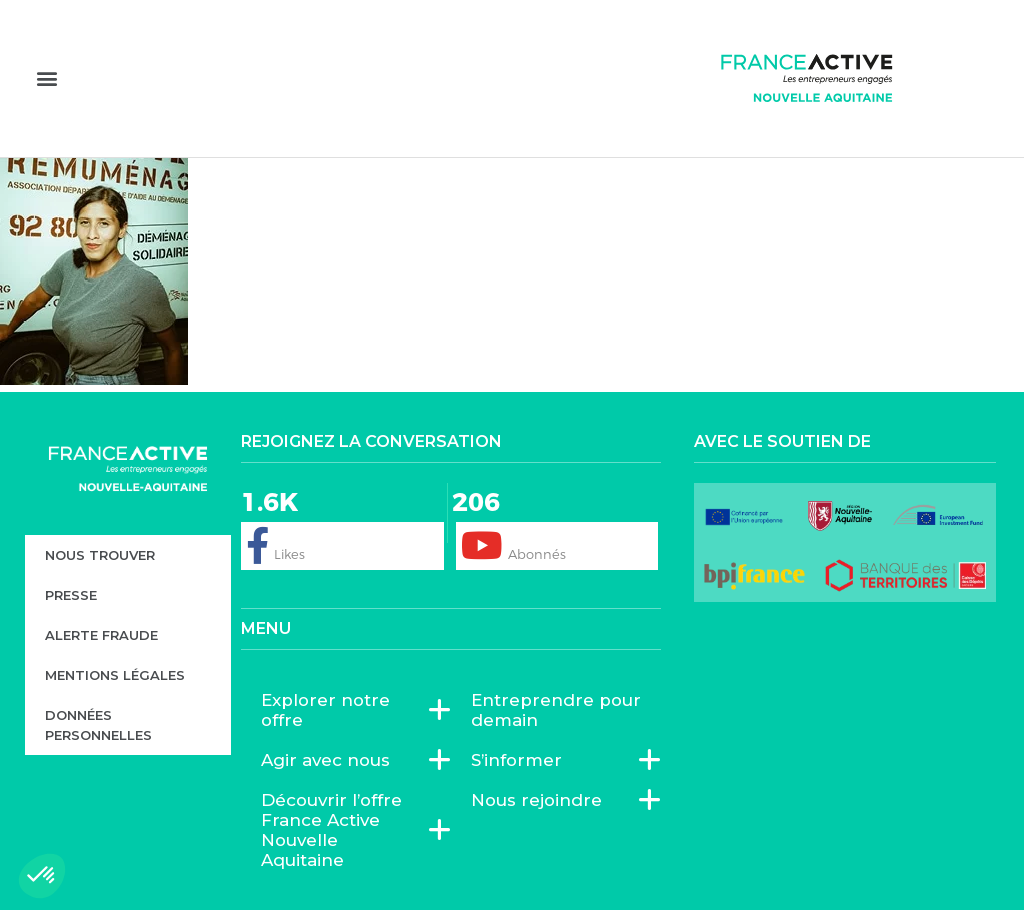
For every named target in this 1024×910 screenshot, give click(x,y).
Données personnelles (98, 725)
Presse (71, 595)
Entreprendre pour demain (556, 710)
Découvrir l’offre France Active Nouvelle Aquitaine (346, 830)
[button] (46, 77)
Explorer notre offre (346, 710)
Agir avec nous (330, 760)
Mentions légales (115, 675)
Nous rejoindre (541, 800)
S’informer (521, 760)
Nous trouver (100, 555)
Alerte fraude (101, 635)
